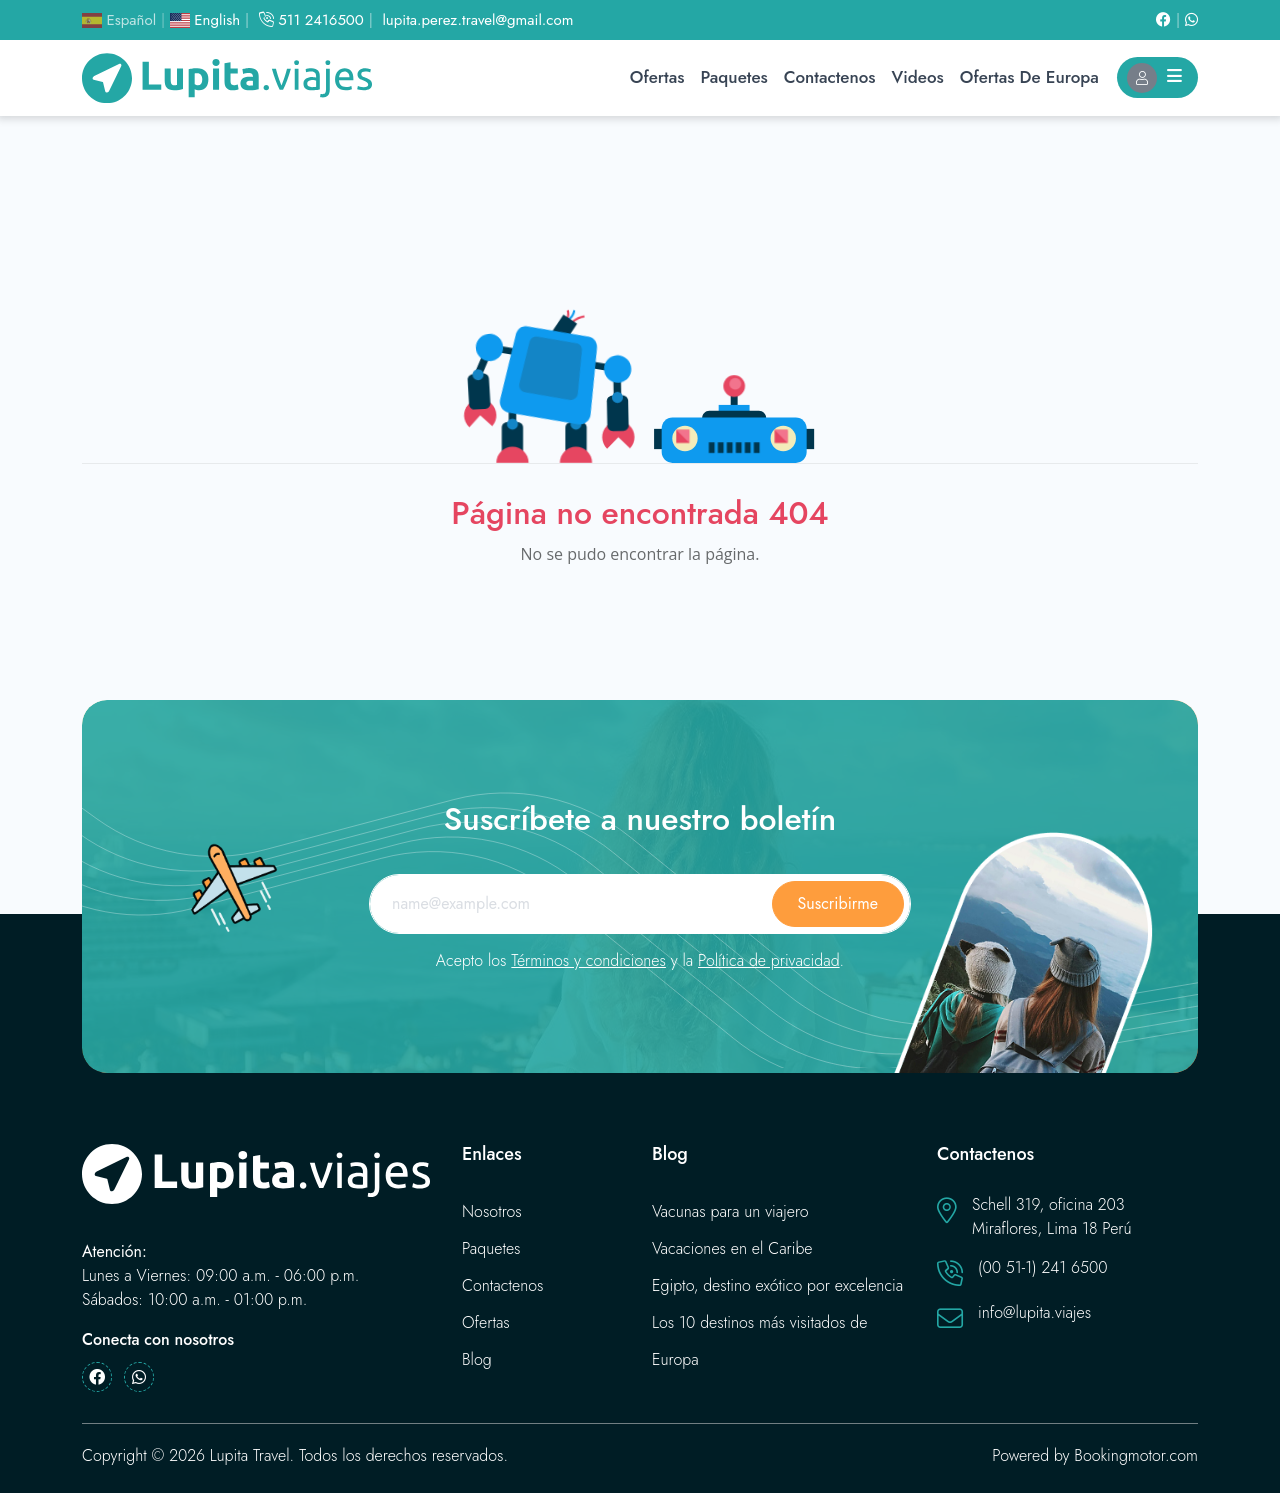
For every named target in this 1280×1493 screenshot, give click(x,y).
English (205, 20)
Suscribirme (838, 903)
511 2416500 (311, 20)
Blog (477, 1359)
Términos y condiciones (588, 960)
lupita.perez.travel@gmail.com (477, 20)
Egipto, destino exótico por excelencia (777, 1285)
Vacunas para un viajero (730, 1211)
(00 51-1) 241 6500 (1043, 1267)
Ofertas (657, 77)
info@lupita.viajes (1034, 1312)
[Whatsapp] (1191, 20)
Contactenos (830, 77)
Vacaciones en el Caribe (732, 1248)
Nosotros (492, 1211)
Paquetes (733, 77)
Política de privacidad (769, 960)
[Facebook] (1170, 20)
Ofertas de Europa (1029, 77)
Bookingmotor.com (1136, 1455)
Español (119, 20)
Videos (918, 77)
